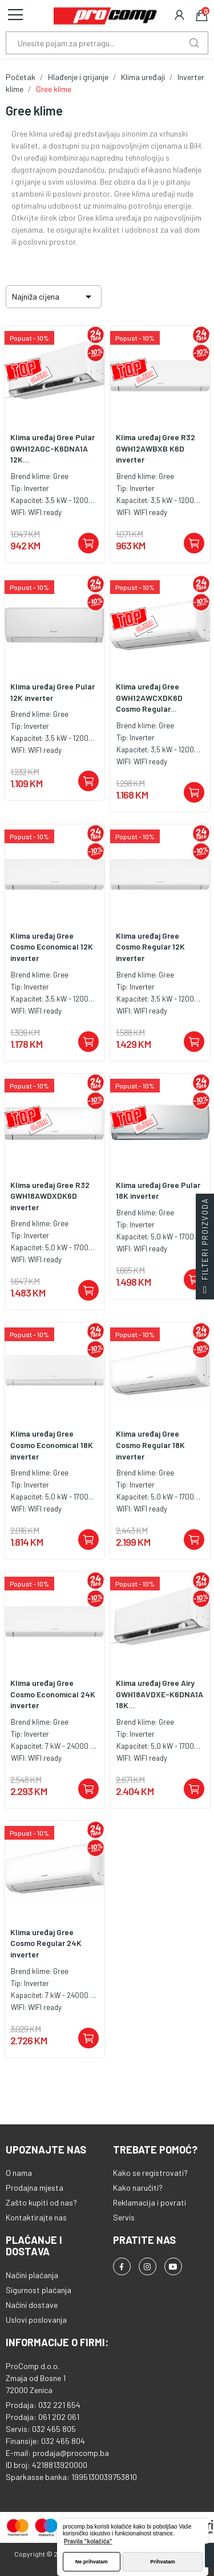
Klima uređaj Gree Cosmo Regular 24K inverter (46, 1943)
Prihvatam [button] (162, 2562)
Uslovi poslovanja (36, 2319)
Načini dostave (32, 2305)
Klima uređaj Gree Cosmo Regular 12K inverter (150, 947)
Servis (124, 2217)
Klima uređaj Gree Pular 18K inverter (158, 1190)
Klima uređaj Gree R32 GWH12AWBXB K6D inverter (155, 448)
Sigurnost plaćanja (38, 2290)
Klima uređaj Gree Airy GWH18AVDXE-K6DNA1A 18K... (159, 1694)
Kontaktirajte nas (36, 2217)
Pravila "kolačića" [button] (88, 2541)
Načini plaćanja (32, 2275)
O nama (19, 2173)
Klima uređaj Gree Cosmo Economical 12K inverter (51, 947)
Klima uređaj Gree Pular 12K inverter (52, 692)
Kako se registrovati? (150, 2173)
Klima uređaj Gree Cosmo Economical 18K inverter (51, 1445)
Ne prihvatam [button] (91, 2562)
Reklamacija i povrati (149, 2202)
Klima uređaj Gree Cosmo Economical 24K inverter (52, 1694)
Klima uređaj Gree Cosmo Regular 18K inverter (150, 1445)
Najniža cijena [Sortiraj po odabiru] (53, 297)
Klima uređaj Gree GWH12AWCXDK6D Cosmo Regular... (149, 697)
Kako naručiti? (138, 2187)
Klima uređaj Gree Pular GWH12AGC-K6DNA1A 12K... (52, 448)
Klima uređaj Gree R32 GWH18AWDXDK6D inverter (50, 1196)
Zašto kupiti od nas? (41, 2202)
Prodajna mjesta (34, 2187)
